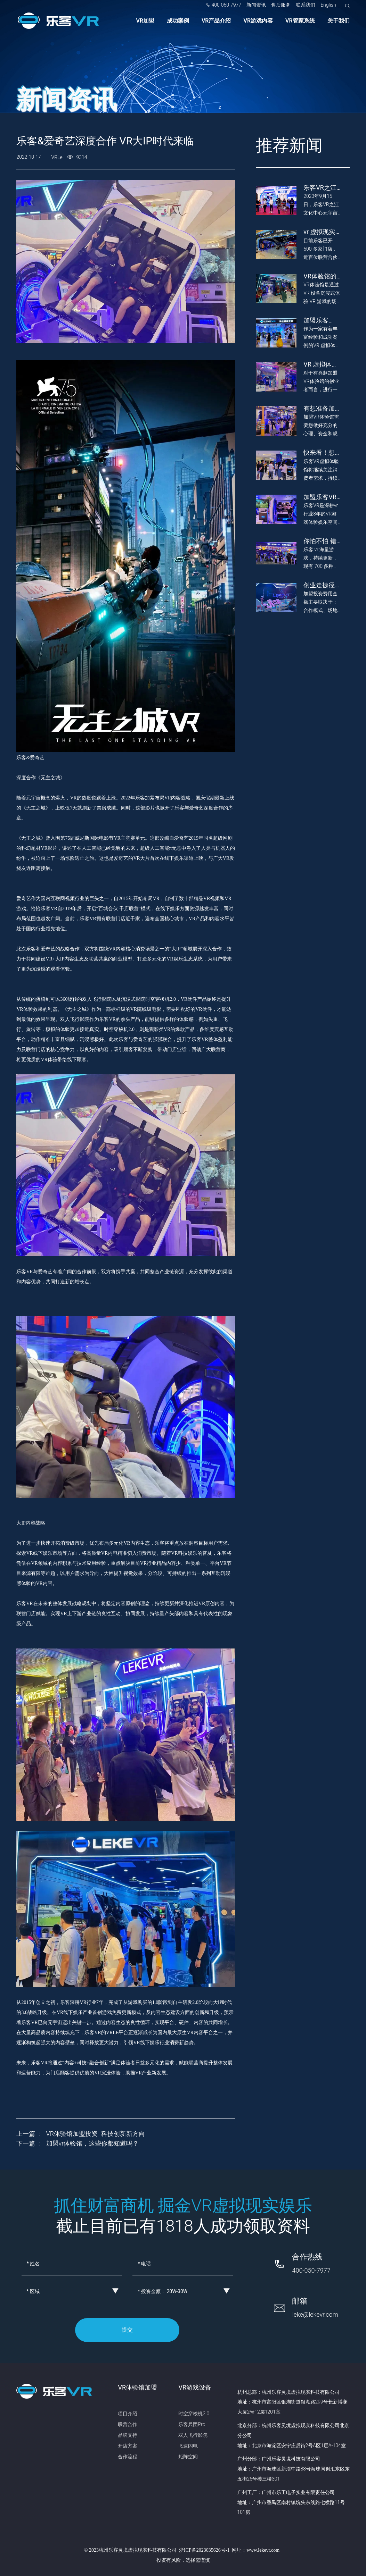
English (328, 5)
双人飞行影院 (193, 2435)
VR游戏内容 (258, 20)
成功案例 (178, 20)
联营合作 (127, 2424)
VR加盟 (145, 20)
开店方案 (127, 2446)
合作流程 (127, 2456)
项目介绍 (127, 2413)
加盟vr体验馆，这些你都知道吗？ (92, 2143)
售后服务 (281, 5)
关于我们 (338, 20)
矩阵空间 (188, 2456)
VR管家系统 (300, 20)
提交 (127, 2329)
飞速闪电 (188, 2446)
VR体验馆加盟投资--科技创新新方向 (95, 2133)
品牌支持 (127, 2435)
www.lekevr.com (262, 2550)
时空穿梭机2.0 (193, 2413)
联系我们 (305, 5)
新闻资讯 (256, 5)
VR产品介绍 (216, 20)
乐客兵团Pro (191, 2424)
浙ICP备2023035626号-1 (204, 2550)
